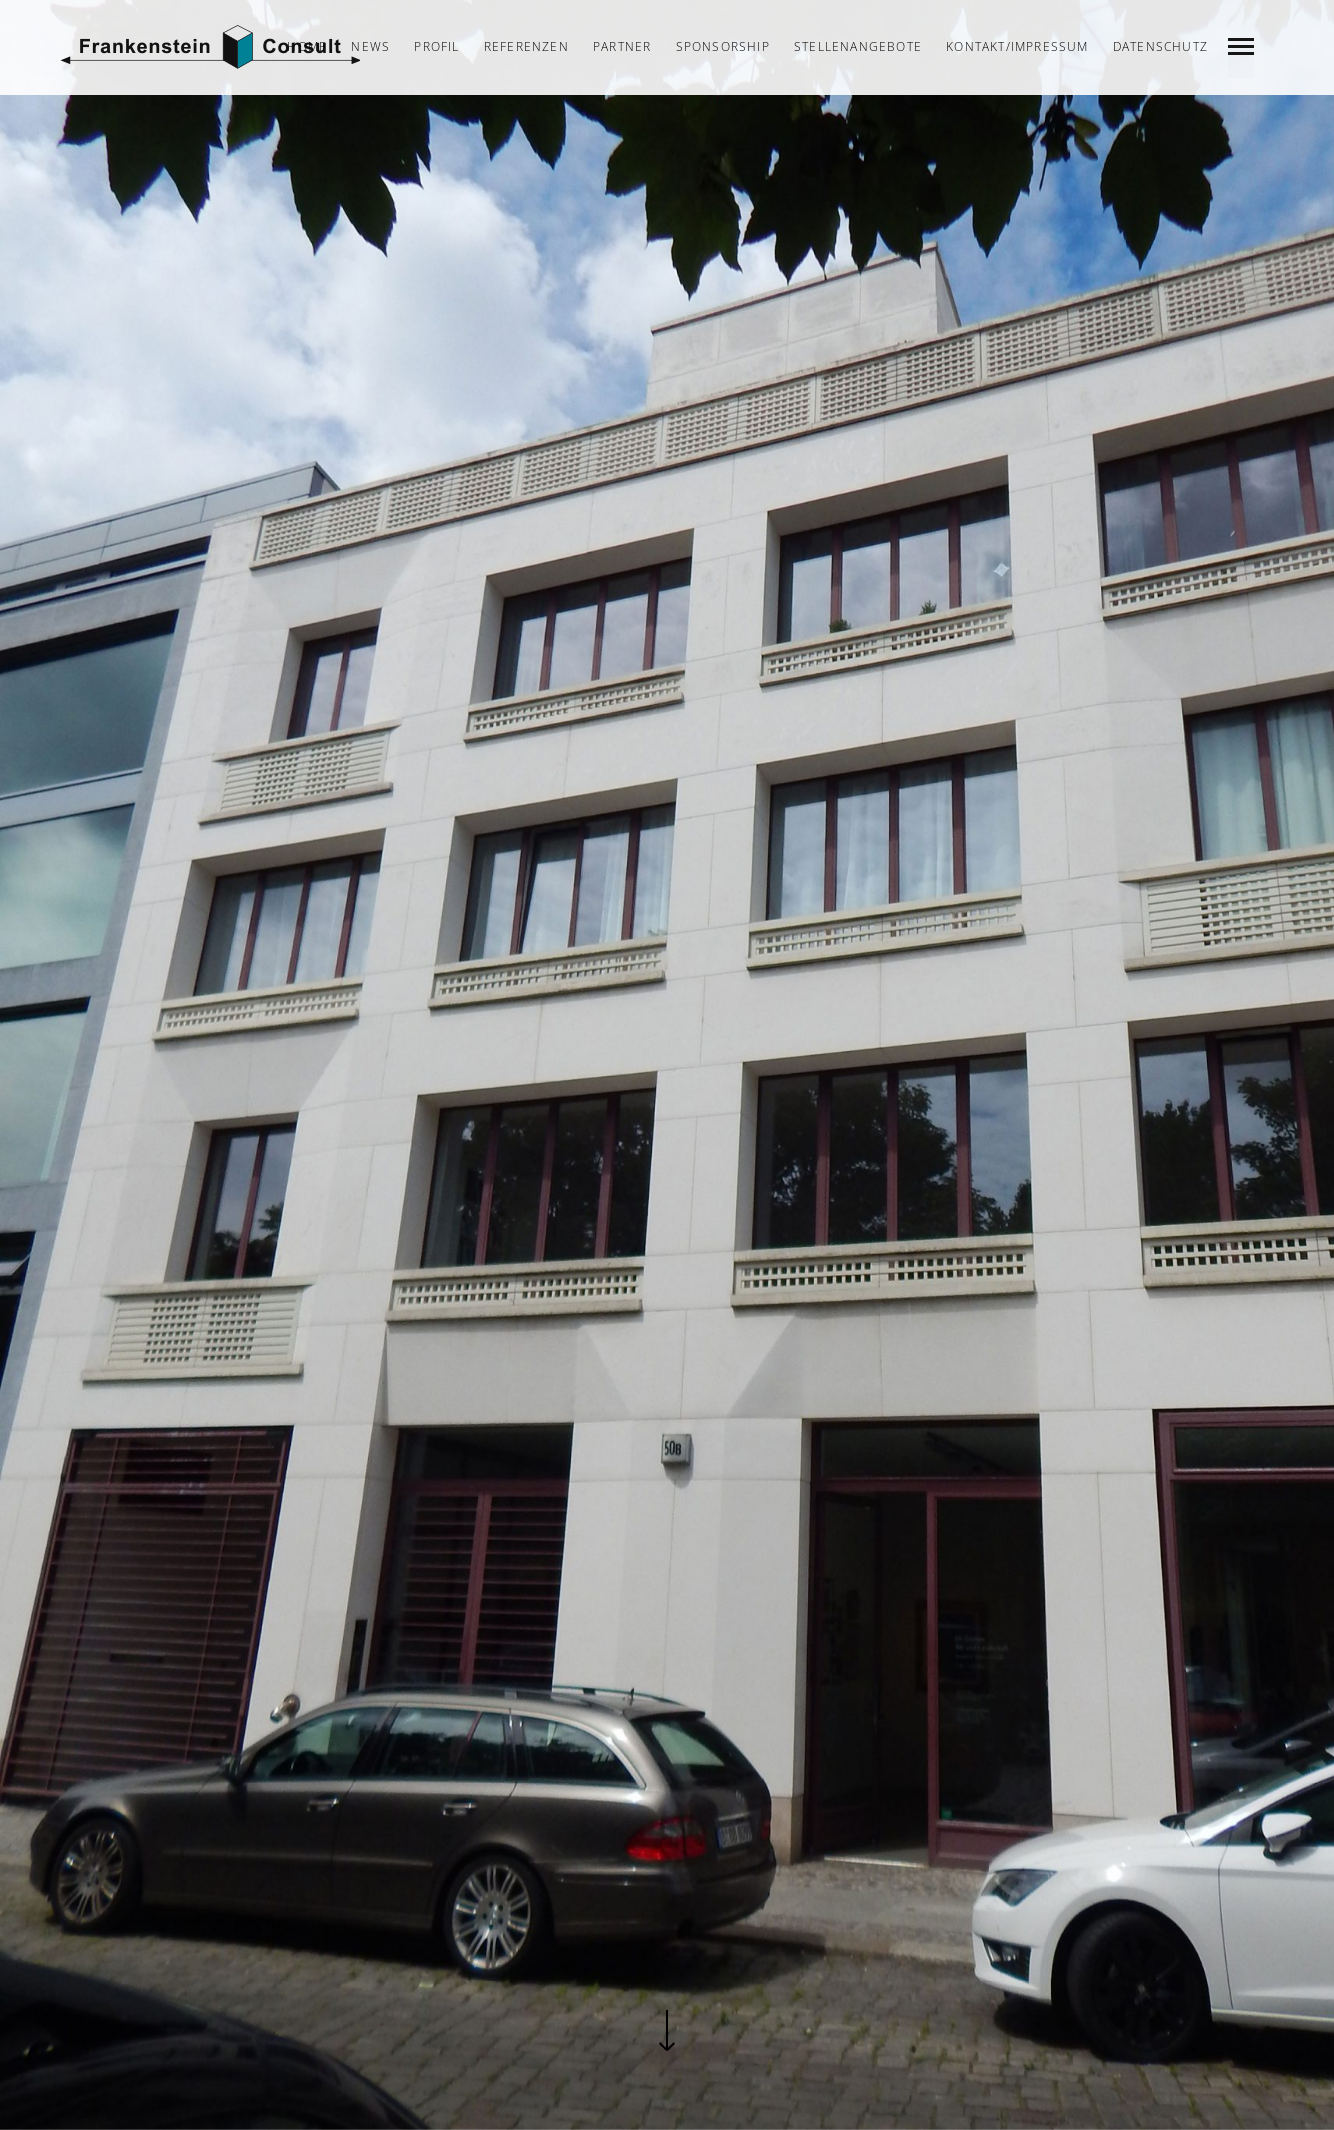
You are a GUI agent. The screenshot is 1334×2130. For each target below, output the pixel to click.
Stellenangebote (858, 46)
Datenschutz (1160, 46)
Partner (622, 46)
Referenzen (526, 46)
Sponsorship (723, 46)
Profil (436, 46)
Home (307, 46)
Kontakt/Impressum (1017, 46)
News (370, 46)
